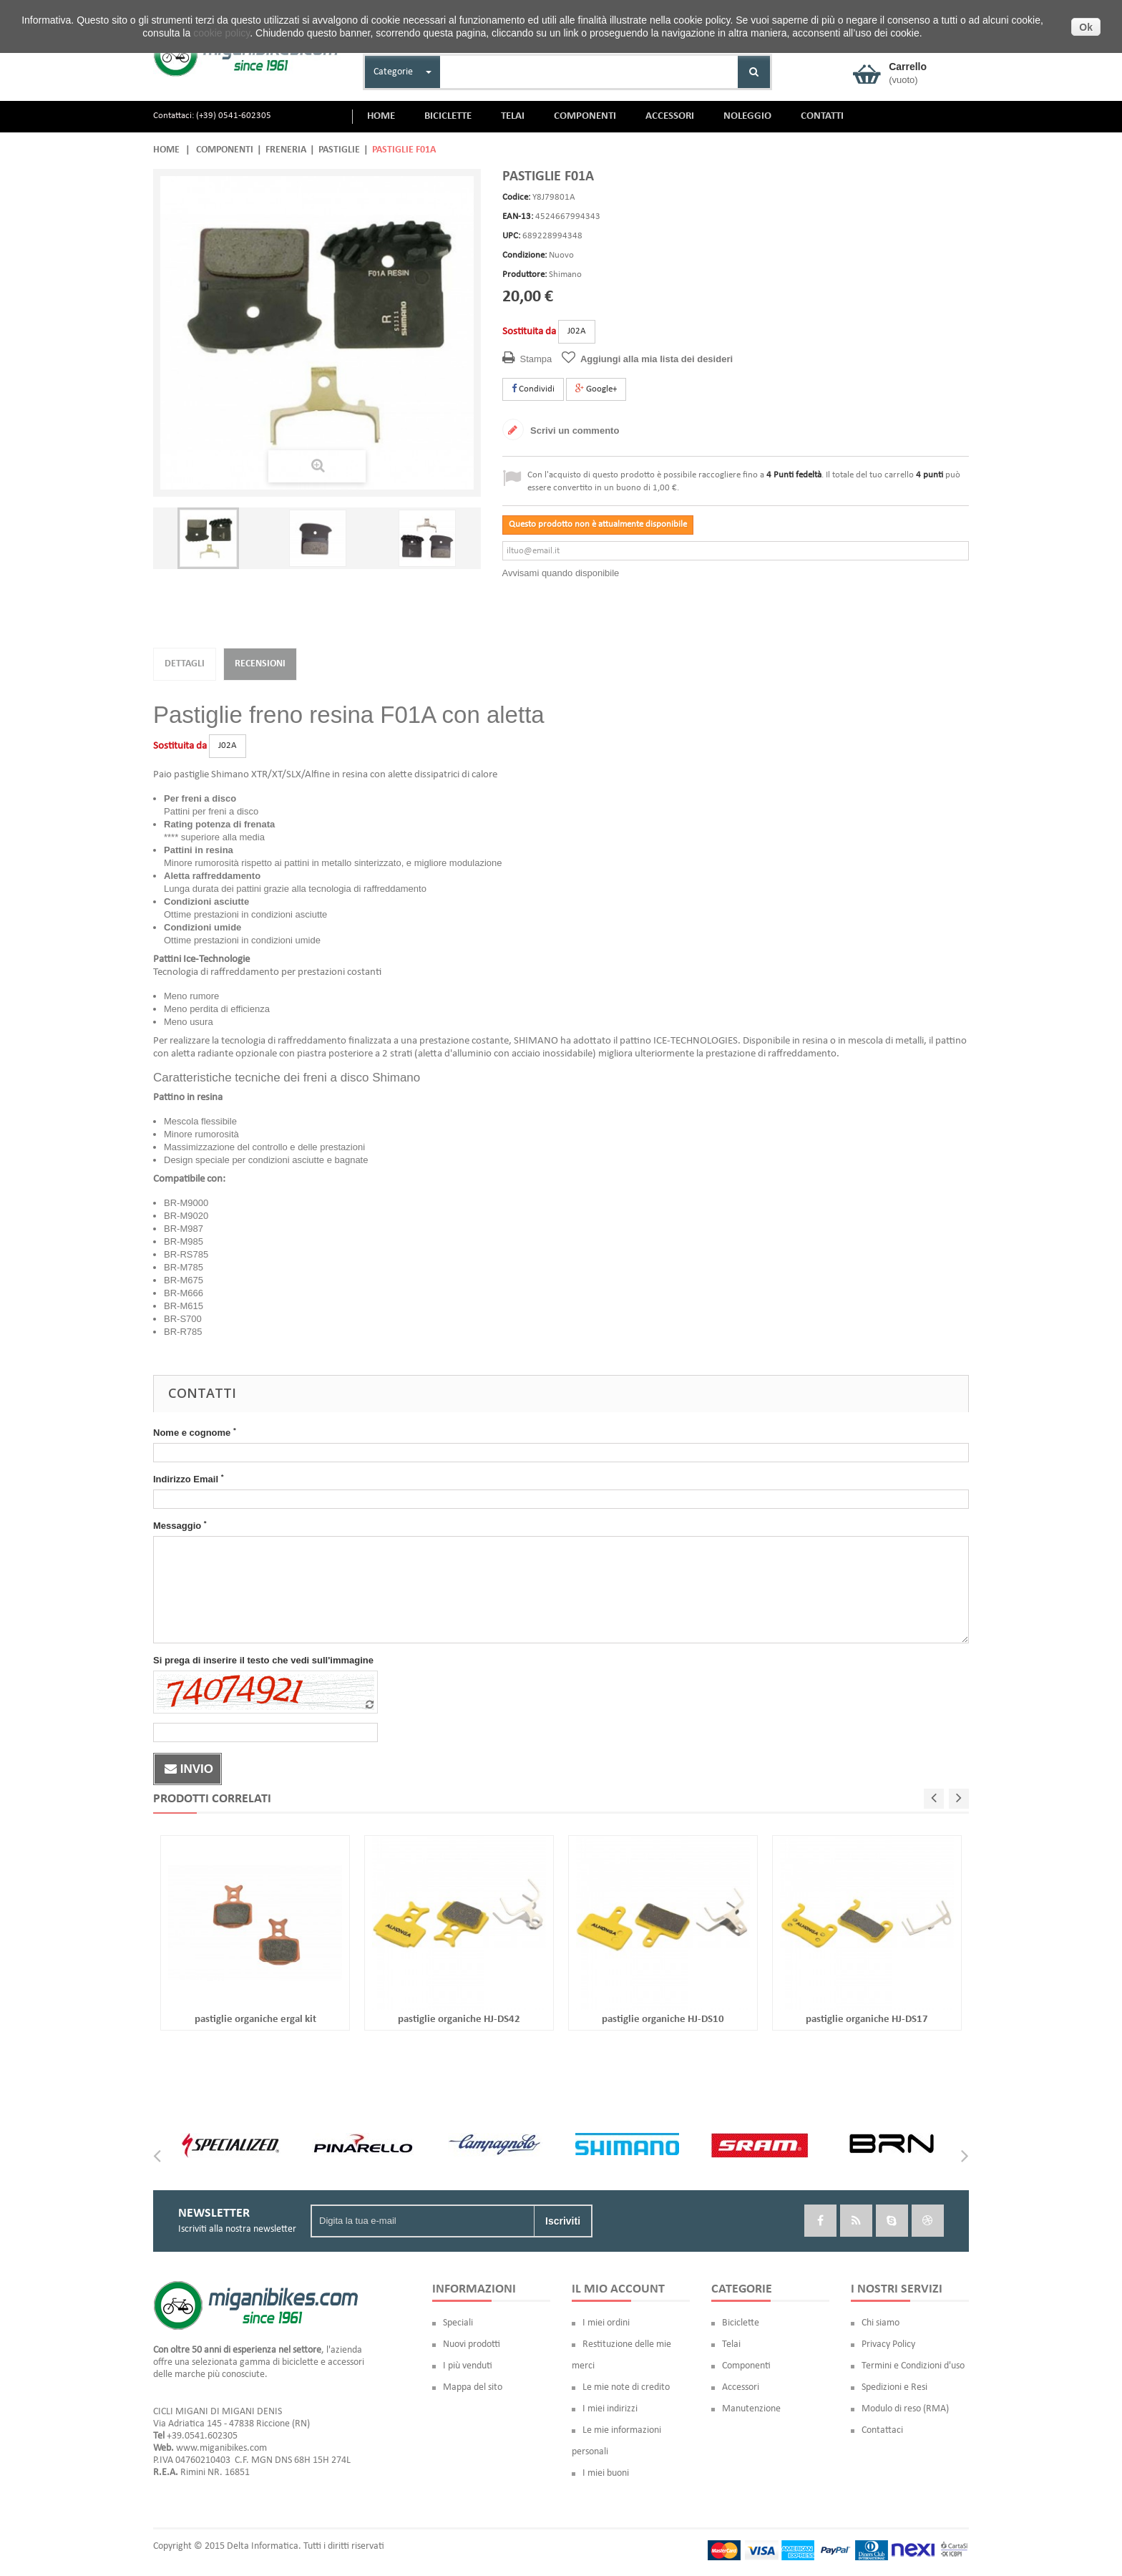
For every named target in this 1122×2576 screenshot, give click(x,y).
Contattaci (882, 2430)
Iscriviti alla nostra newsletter (237, 2229)
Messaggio (180, 1525)
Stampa (536, 359)
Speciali (458, 2323)
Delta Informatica (262, 2546)
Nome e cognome (194, 1432)
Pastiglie (339, 150)
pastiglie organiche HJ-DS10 (663, 2019)
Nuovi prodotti (471, 2344)
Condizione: (524, 255)
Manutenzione (751, 2409)
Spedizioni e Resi (894, 2387)
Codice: (516, 197)
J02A (576, 331)
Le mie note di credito (626, 2387)
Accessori (740, 2387)
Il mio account (618, 2289)
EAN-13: (517, 216)
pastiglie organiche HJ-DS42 (459, 2019)
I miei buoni (605, 2473)
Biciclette (740, 2323)
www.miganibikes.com (221, 2448)
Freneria (285, 150)
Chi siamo (880, 2323)
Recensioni (260, 663)
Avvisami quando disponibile (561, 573)
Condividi (533, 389)
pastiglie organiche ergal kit (255, 2019)
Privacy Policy (888, 2344)
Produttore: (524, 274)
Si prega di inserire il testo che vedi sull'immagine (263, 1660)
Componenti (224, 150)
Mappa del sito (472, 2387)
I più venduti (467, 2366)
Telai (731, 2344)
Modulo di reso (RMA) (905, 2409)
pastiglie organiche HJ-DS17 (867, 2019)
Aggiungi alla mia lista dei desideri (656, 359)
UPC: (511, 235)
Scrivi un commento (574, 430)
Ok (1086, 27)
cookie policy (221, 33)
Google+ (596, 389)
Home (166, 150)
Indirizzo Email (188, 1478)
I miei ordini (606, 2323)
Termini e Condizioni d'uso (913, 2366)
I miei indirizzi (610, 2409)
